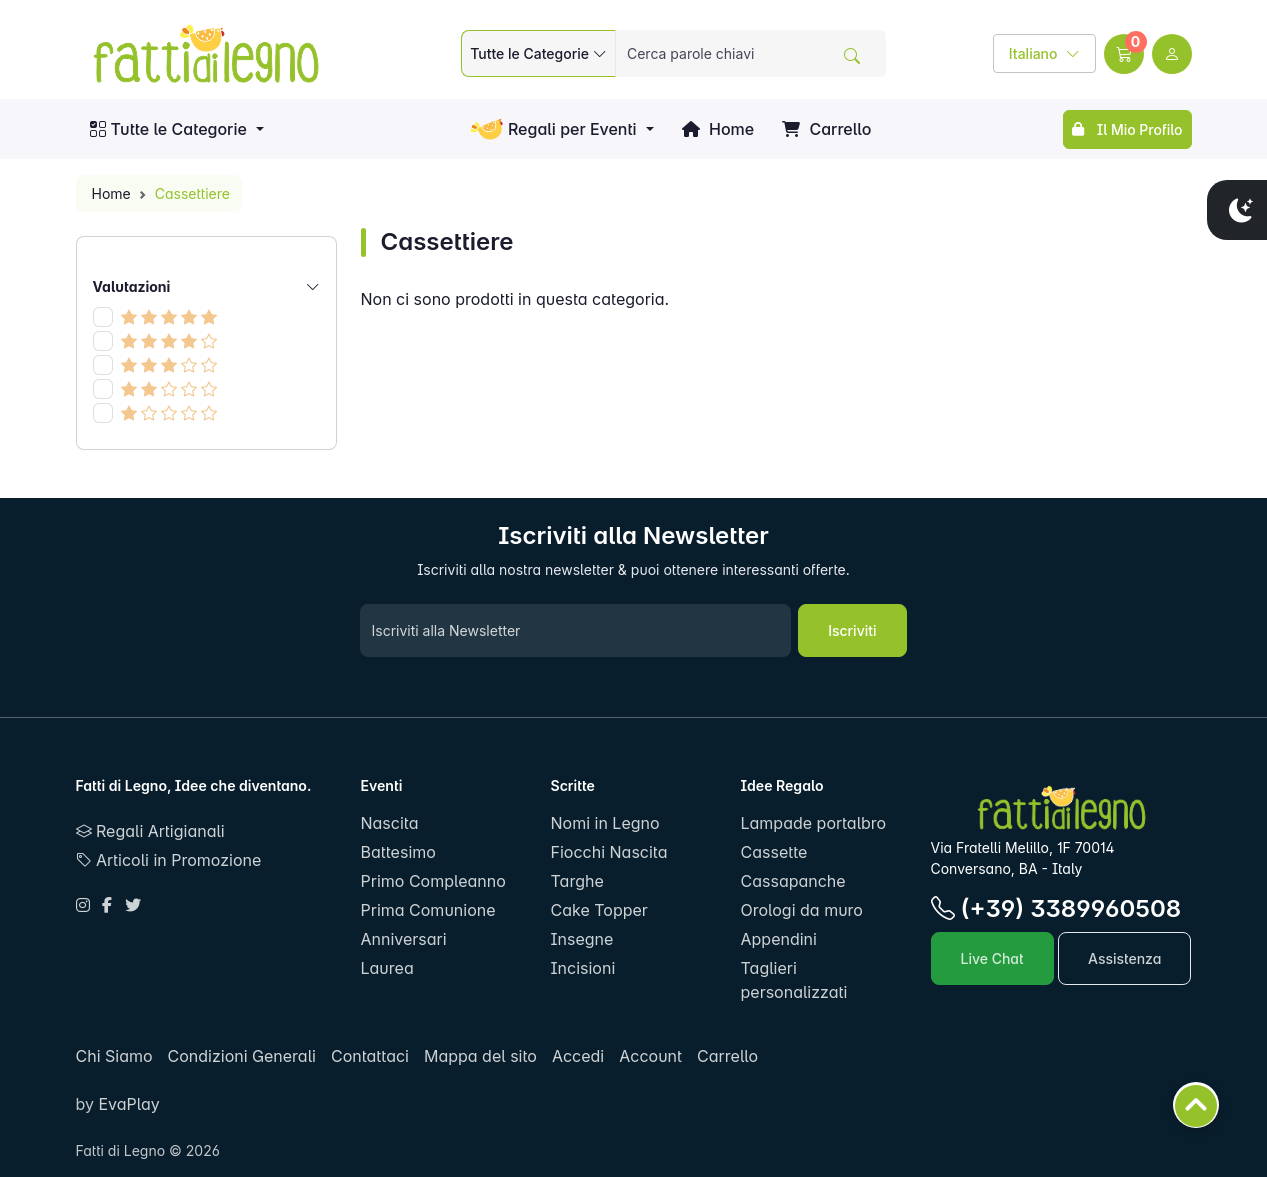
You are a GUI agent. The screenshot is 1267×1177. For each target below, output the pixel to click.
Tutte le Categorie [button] (168, 129)
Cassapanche (793, 881)
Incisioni (583, 968)
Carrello (826, 129)
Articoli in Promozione (169, 860)
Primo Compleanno (433, 881)
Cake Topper (599, 910)
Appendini (779, 939)
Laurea (387, 968)
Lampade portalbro (814, 823)
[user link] (1172, 54)
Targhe (577, 881)
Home (718, 129)
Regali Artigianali (150, 831)
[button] (1124, 54)
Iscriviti (852, 630)
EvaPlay (127, 1104)
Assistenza (1124, 958)
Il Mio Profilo (1127, 129)
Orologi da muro (802, 910)
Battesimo (398, 852)
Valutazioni (206, 286)
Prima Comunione (428, 910)
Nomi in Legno (605, 823)
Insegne (582, 939)
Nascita (390, 823)
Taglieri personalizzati (794, 980)
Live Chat (992, 958)
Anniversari (404, 939)
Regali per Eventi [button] (553, 129)
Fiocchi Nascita (609, 852)
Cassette (774, 852)
